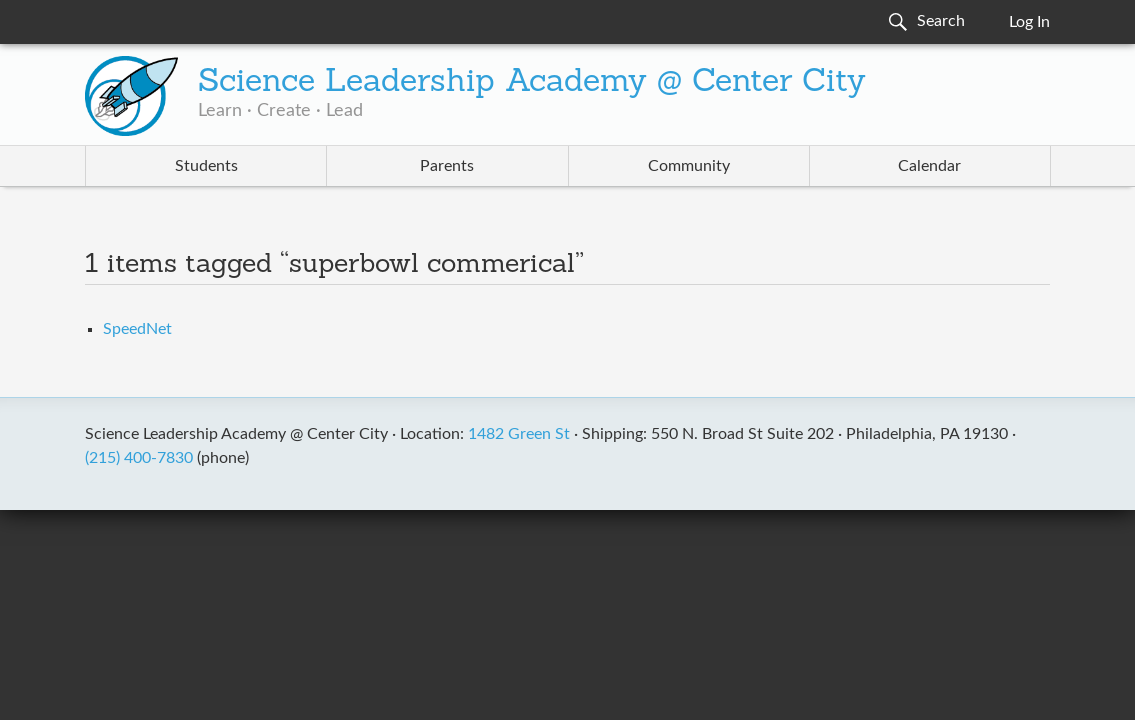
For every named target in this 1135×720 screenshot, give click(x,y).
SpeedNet (137, 329)
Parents (447, 166)
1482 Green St (519, 434)
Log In (1029, 22)
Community (689, 166)
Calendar (929, 166)
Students (206, 166)
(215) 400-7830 (139, 458)
